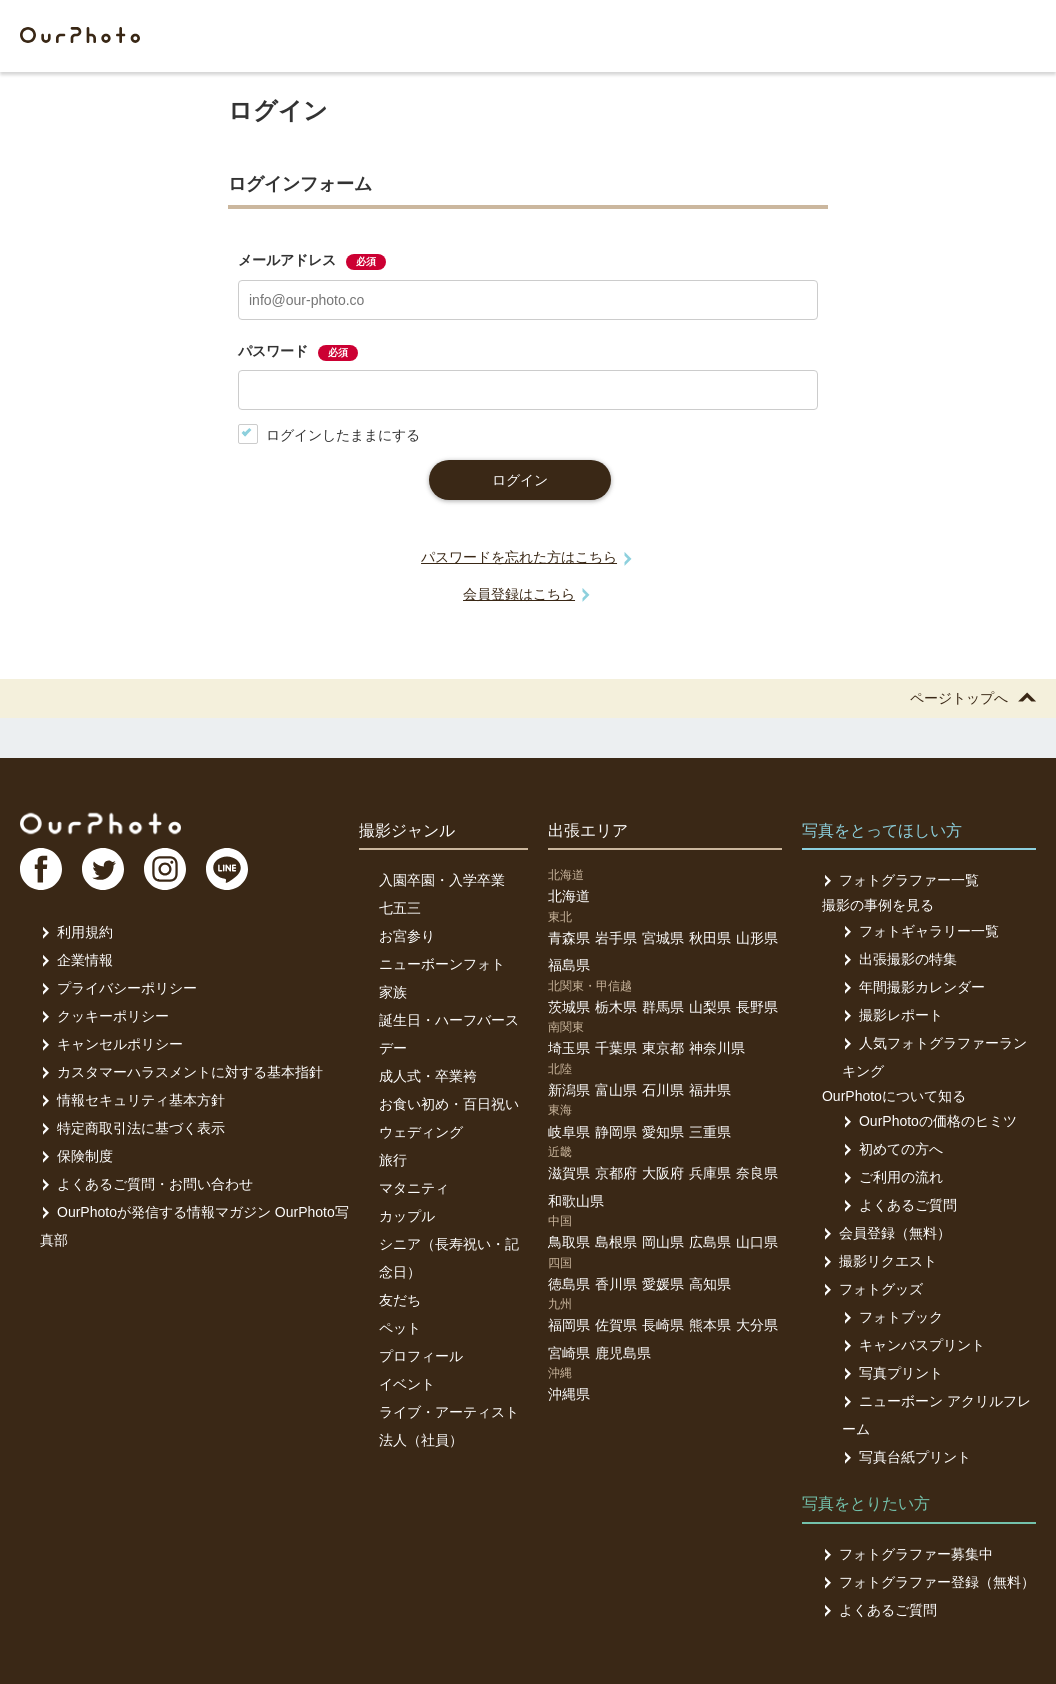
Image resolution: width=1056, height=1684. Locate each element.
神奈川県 (717, 1048)
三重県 (710, 1132)
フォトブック (892, 1317)
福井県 (710, 1090)
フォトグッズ (872, 1289)
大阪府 (663, 1173)
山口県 (757, 1242)
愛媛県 (663, 1284)
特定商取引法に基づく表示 (132, 1128)
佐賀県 (616, 1325)
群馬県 (663, 1007)
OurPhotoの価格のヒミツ (929, 1121)
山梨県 (710, 1007)
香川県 (616, 1284)
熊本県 (710, 1325)
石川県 (663, 1090)
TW (103, 869)
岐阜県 (569, 1132)
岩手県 (616, 938)
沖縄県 (569, 1394)
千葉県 (616, 1048)
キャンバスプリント (913, 1345)
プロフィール (421, 1356)
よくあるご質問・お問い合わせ (146, 1184)
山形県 (757, 938)
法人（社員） (421, 1440)
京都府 (616, 1173)
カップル (407, 1216)
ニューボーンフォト (442, 964)
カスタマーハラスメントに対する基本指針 (181, 1072)
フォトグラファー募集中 (907, 1554)
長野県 (757, 1007)
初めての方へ (892, 1149)
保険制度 (76, 1156)
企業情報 (76, 960)
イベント (407, 1384)
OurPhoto (100, 823)
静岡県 (616, 1132)
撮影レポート (892, 1015)
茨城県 (569, 1007)
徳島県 (569, 1284)
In (165, 869)
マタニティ (414, 1188)
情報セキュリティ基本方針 (132, 1100)
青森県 (569, 938)
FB (41, 869)
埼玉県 (569, 1048)
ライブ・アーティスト (449, 1412)
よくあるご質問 (899, 1205)
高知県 (710, 1284)
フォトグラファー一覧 (900, 880)
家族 (393, 992)
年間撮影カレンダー (913, 987)
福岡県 (569, 1325)
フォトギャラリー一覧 (920, 931)
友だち (400, 1300)
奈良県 (757, 1173)
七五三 (400, 908)
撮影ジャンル (407, 830)
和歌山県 (576, 1201)
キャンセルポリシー (111, 1044)
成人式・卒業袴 (428, 1076)
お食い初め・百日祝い (449, 1104)
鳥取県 (569, 1242)
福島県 (569, 965)
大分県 (757, 1325)
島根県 (616, 1242)
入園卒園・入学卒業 (442, 880)
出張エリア (588, 830)
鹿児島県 (623, 1353)
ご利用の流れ (892, 1177)
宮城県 (663, 938)
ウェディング (421, 1132)
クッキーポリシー (104, 1016)
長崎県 (663, 1325)
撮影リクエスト (879, 1261)
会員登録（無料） (886, 1233)
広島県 (710, 1242)
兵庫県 (710, 1173)
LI (227, 869)
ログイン (520, 480)
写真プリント (892, 1373)
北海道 (569, 896)
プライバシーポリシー (118, 988)
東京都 (663, 1048)
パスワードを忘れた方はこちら (519, 557)
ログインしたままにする (329, 434)
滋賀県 (569, 1173)
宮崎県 (569, 1353)
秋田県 (710, 938)
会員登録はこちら (519, 594)
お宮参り (407, 936)
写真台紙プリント (906, 1457)
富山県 (616, 1090)
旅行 (393, 1160)
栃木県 (616, 1007)
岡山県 (663, 1242)
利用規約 (76, 932)
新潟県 (569, 1090)
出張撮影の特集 (899, 959)
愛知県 (663, 1132)
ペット (400, 1328)
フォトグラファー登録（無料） (928, 1582)
